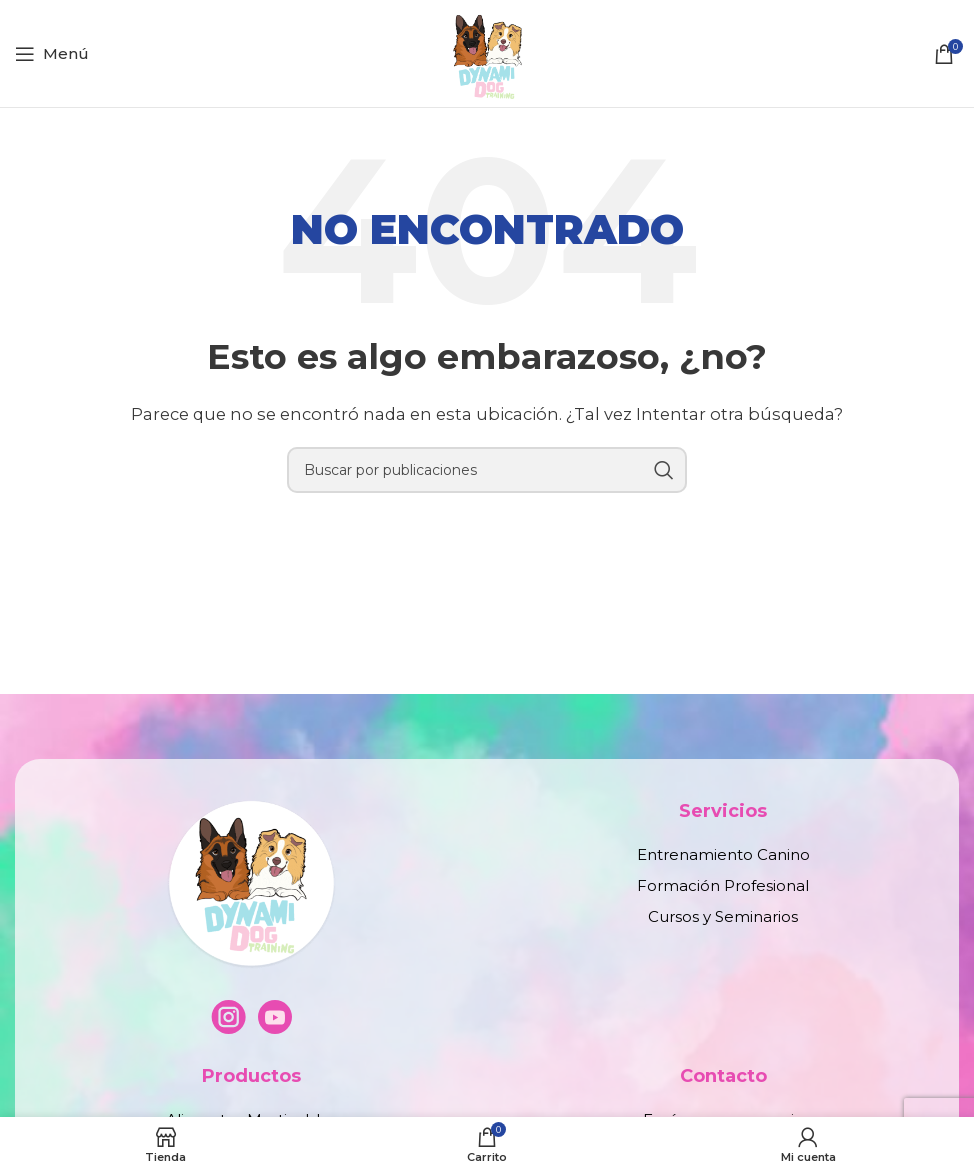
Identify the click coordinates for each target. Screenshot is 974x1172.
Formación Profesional (723, 885)
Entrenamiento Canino (723, 854)
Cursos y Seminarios (723, 916)
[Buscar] (487, 470)
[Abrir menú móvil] (52, 54)
